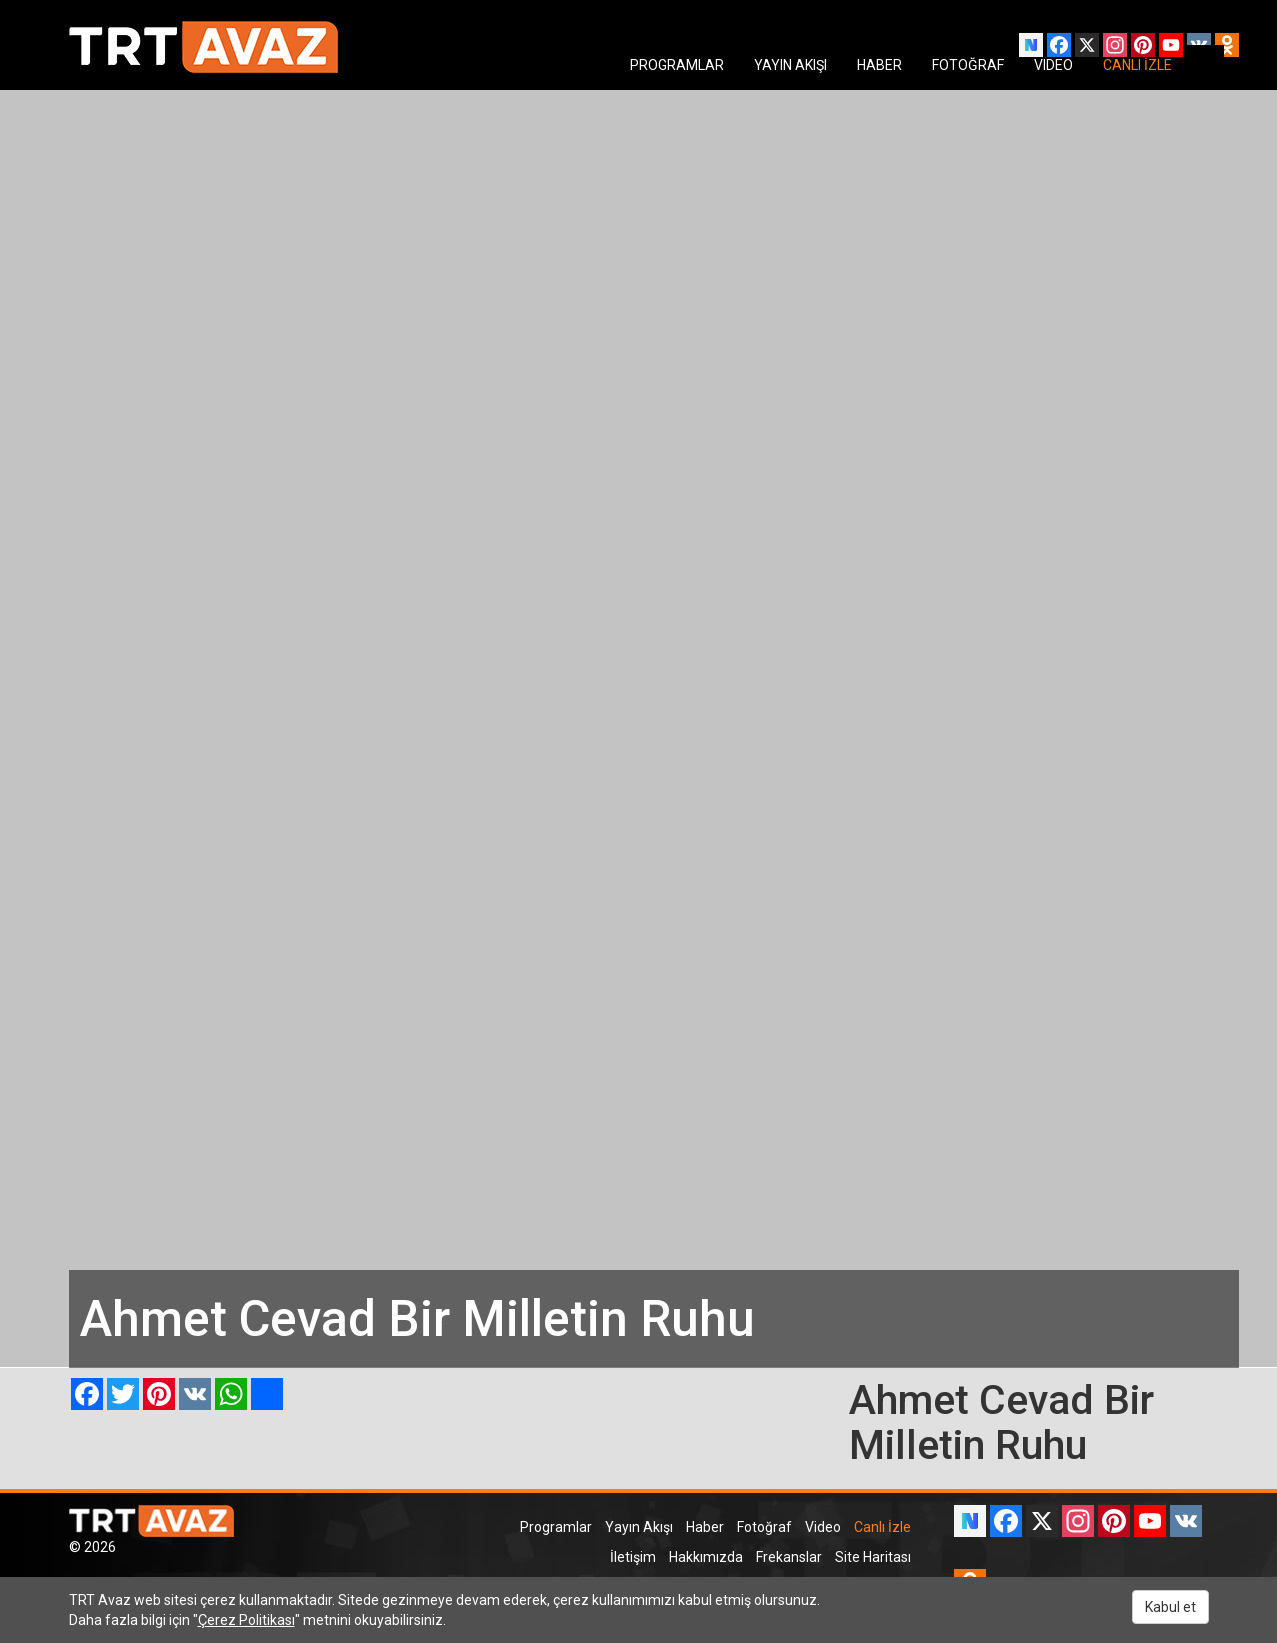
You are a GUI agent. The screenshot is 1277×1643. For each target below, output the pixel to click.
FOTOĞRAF (968, 65)
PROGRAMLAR (677, 65)
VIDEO (1053, 65)
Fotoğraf (764, 1527)
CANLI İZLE (1137, 65)
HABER (879, 65)
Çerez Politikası (246, 1620)
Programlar (556, 1527)
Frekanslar (789, 1557)
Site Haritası (873, 1557)
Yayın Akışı (639, 1527)
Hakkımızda (706, 1557)
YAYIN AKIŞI (790, 65)
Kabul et (1170, 1607)
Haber (705, 1527)
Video (823, 1527)
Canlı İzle (882, 1527)
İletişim (633, 1557)
